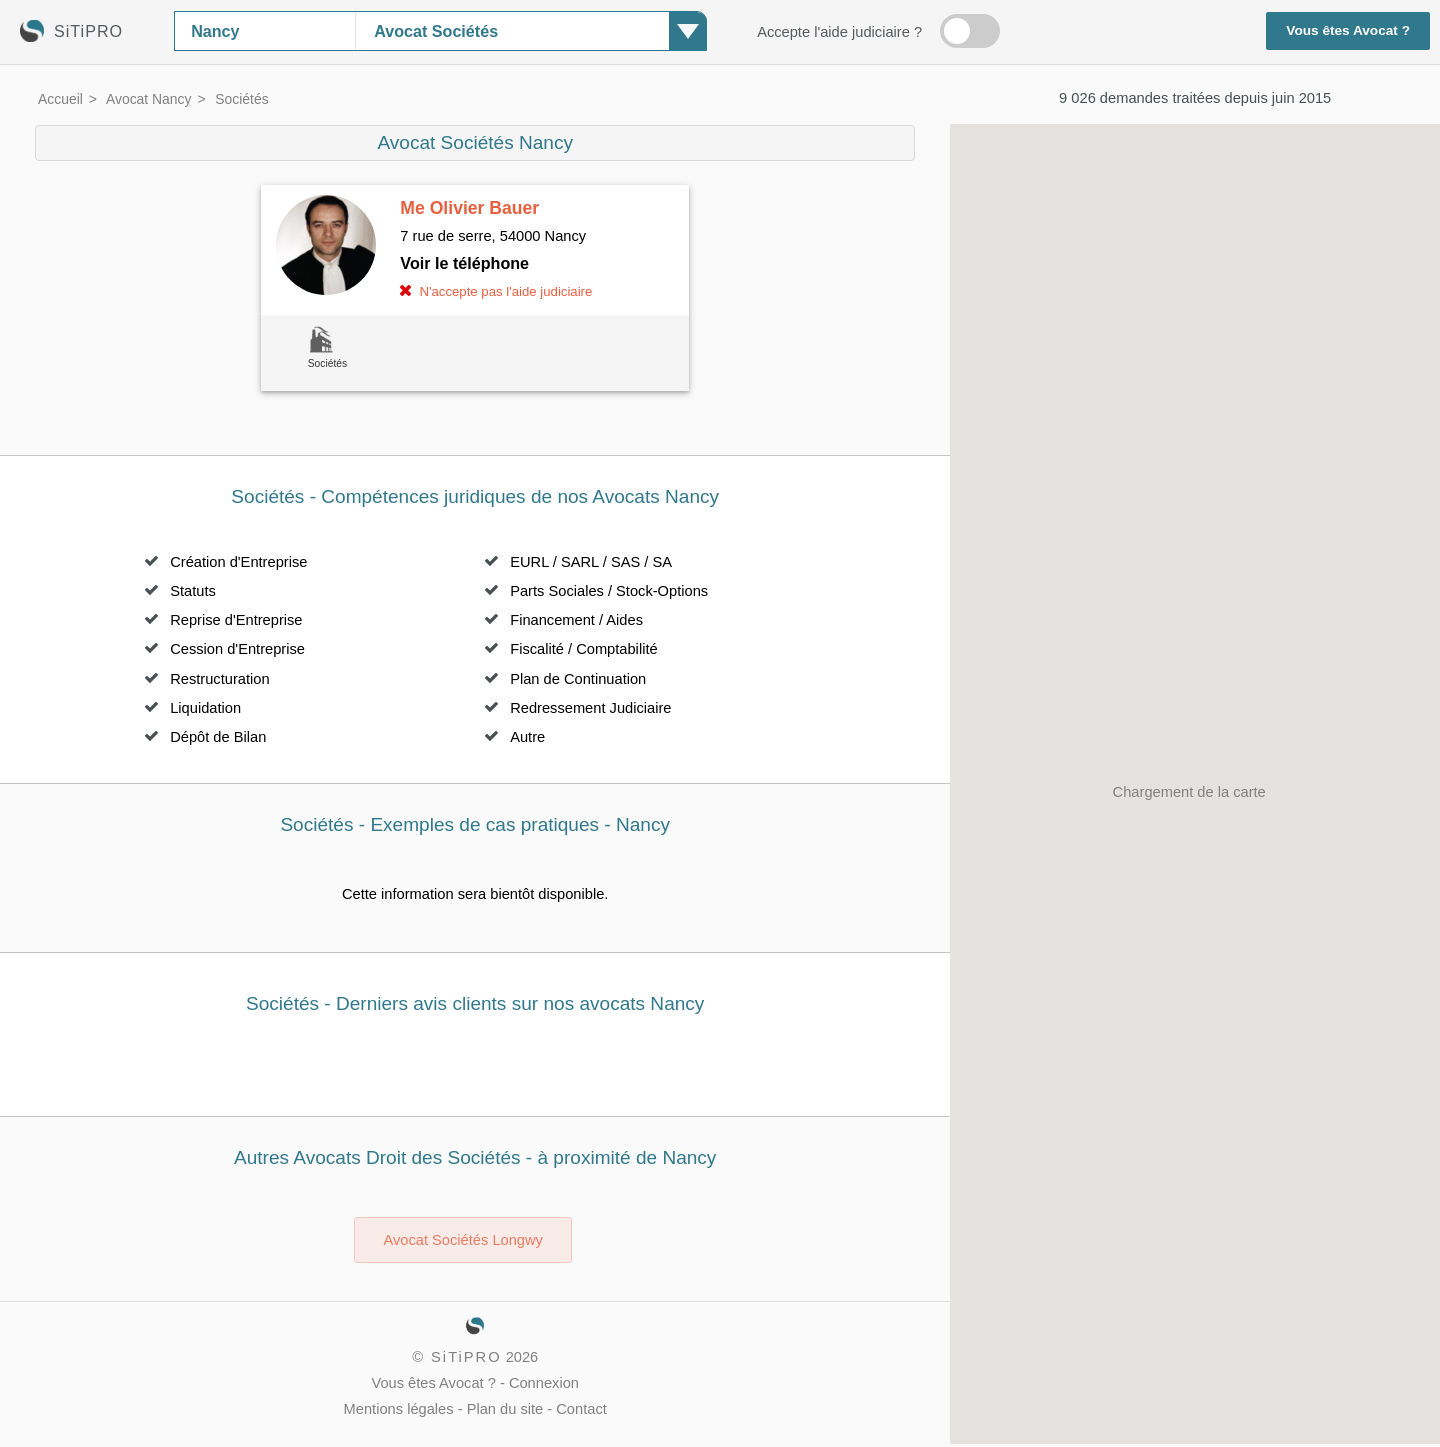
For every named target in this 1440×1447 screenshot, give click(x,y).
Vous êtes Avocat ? (1348, 30)
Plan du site (505, 1409)
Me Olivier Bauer (469, 208)
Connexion (544, 1383)
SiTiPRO (466, 1357)
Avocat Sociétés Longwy (462, 1240)
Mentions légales (399, 1409)
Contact (581, 1409)
